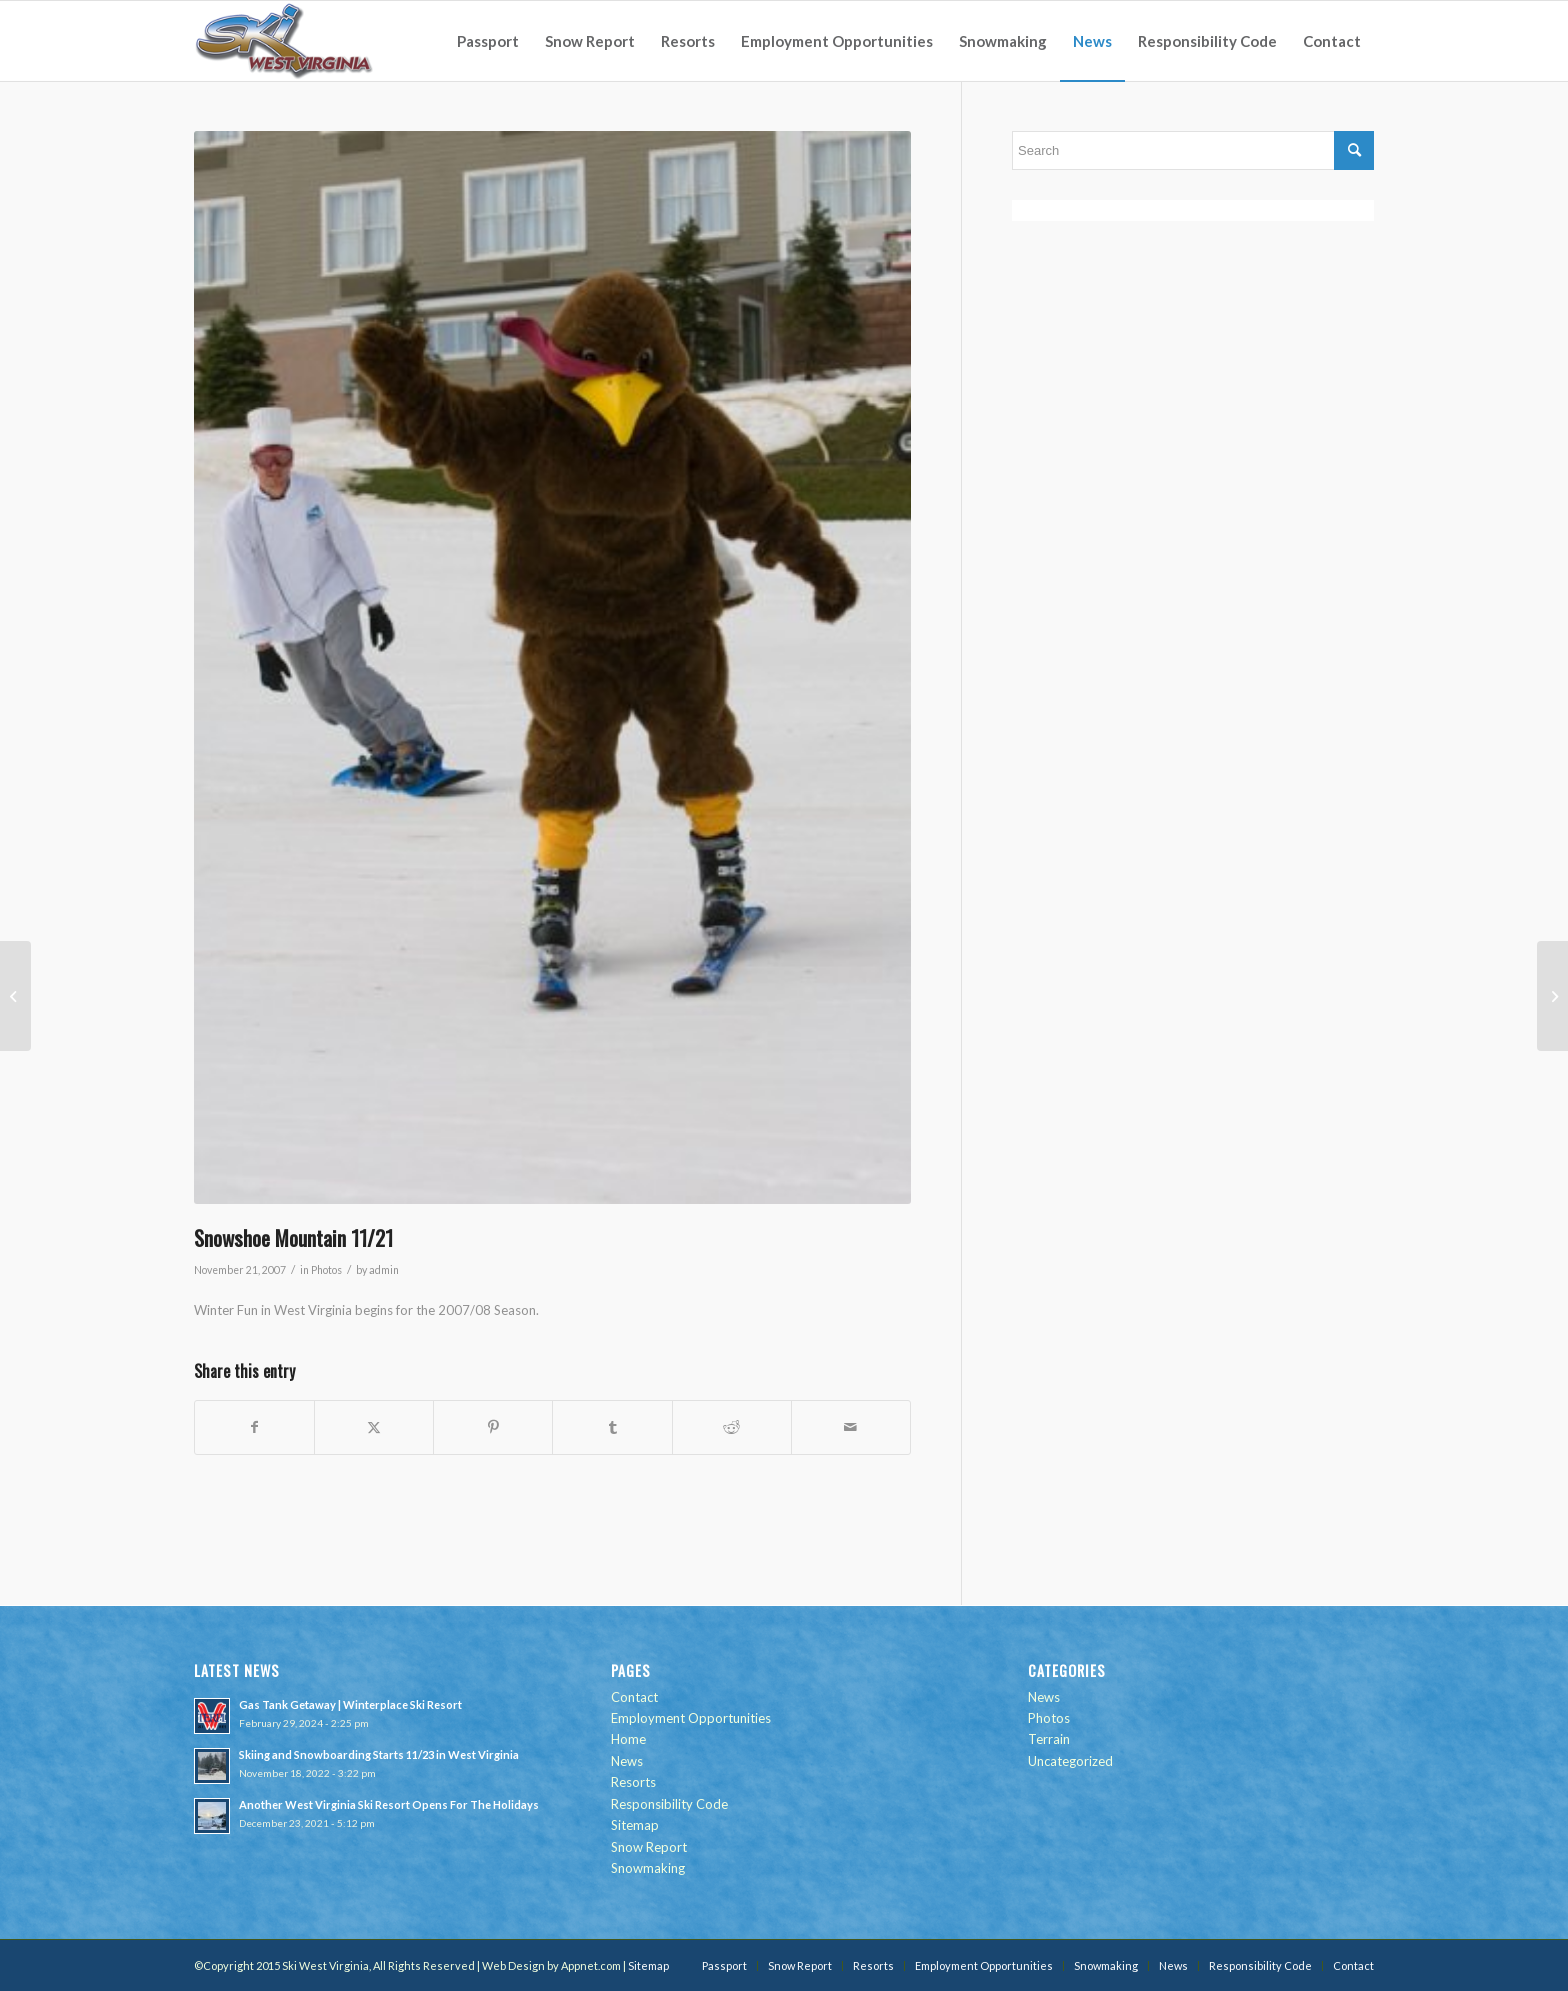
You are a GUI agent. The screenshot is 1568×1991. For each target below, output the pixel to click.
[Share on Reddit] (732, 1427)
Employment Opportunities (691, 1718)
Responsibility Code (669, 1804)
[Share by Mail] (851, 1427)
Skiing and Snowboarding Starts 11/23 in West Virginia (379, 1754)
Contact (634, 1697)
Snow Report (649, 1847)
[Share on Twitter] (374, 1427)
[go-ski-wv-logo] (284, 41)
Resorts (633, 1782)
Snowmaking (648, 1868)
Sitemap (635, 1825)
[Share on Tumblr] (612, 1427)
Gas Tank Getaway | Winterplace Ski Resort (350, 1704)
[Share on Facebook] (254, 1427)
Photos (326, 1270)
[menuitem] (488, 41)
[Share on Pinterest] (493, 1427)
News (627, 1761)
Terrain (1049, 1739)
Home (628, 1739)
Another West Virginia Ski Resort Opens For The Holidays (389, 1804)
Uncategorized (1070, 1761)
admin (384, 1270)
